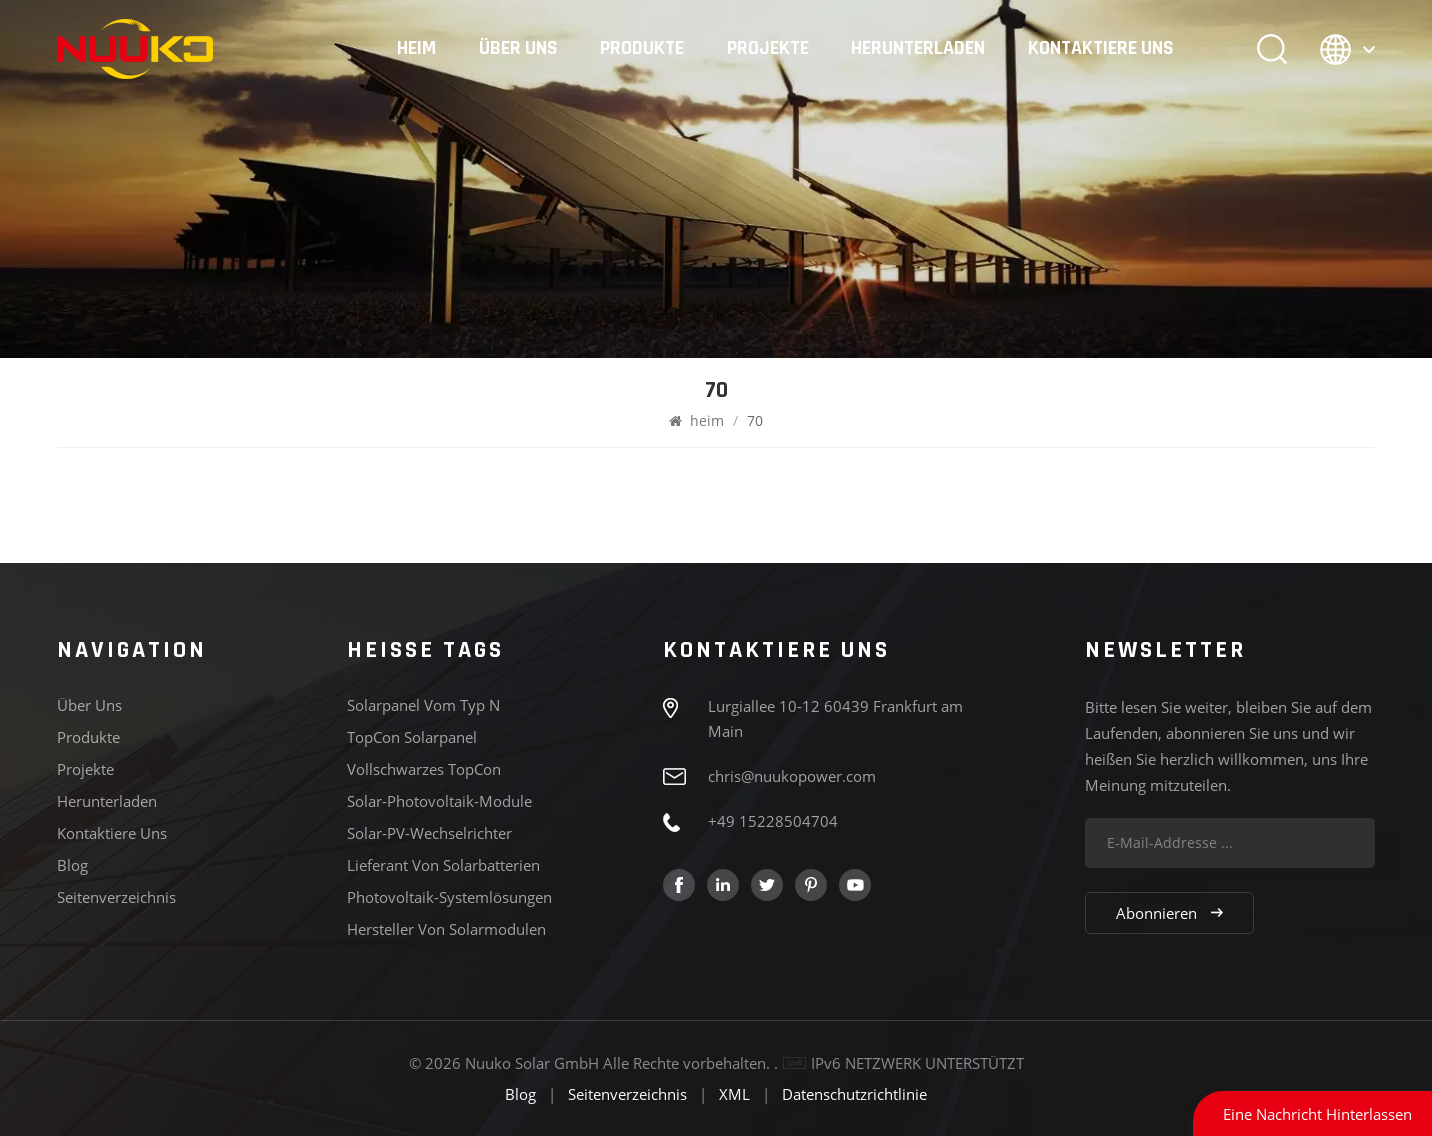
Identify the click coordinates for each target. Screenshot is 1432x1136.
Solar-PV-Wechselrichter (429, 833)
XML (734, 1094)
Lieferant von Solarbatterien (443, 865)
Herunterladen (918, 49)
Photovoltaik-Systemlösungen (449, 897)
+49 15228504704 (773, 821)
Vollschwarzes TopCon (424, 769)
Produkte (642, 49)
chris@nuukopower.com (792, 776)
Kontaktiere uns (1101, 49)
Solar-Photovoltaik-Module (439, 801)
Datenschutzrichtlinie (854, 1094)
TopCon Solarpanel (412, 737)
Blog (72, 865)
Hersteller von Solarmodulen (446, 929)
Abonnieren (1169, 913)
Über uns (518, 49)
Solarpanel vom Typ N (423, 705)
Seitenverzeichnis (116, 897)
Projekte (768, 49)
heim (416, 49)
